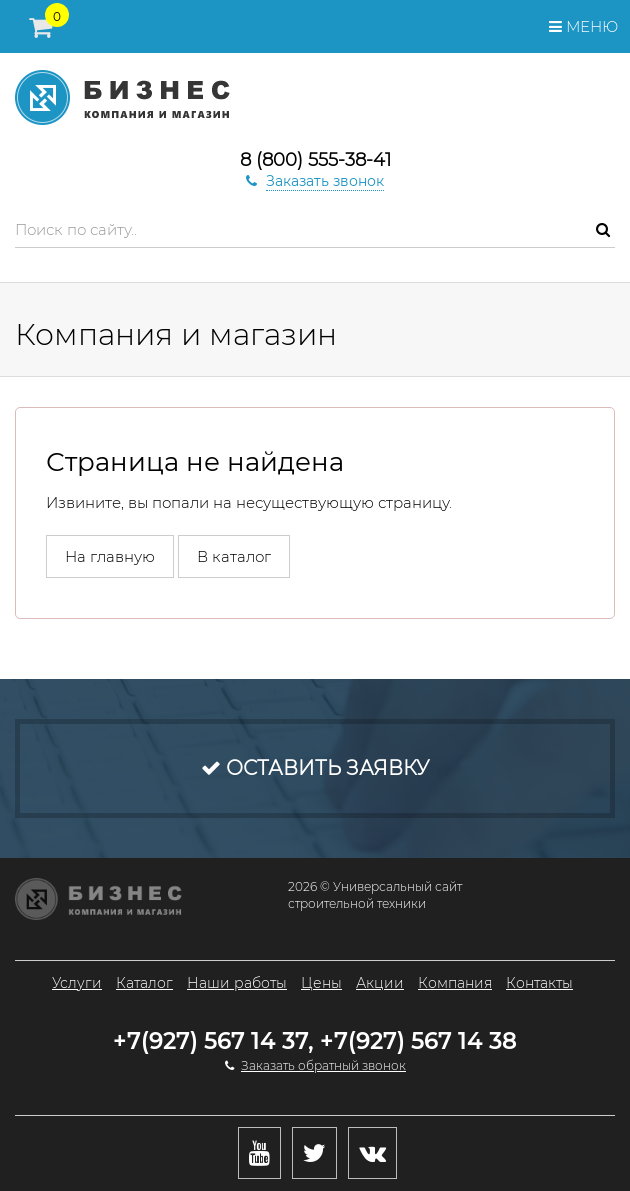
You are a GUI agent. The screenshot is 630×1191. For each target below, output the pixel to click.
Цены (321, 983)
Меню (583, 26)
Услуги (77, 983)
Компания (455, 983)
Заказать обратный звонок (323, 1065)
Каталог (144, 983)
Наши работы (237, 983)
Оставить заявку (315, 768)
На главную (110, 556)
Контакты (539, 983)
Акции (380, 983)
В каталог (234, 556)
